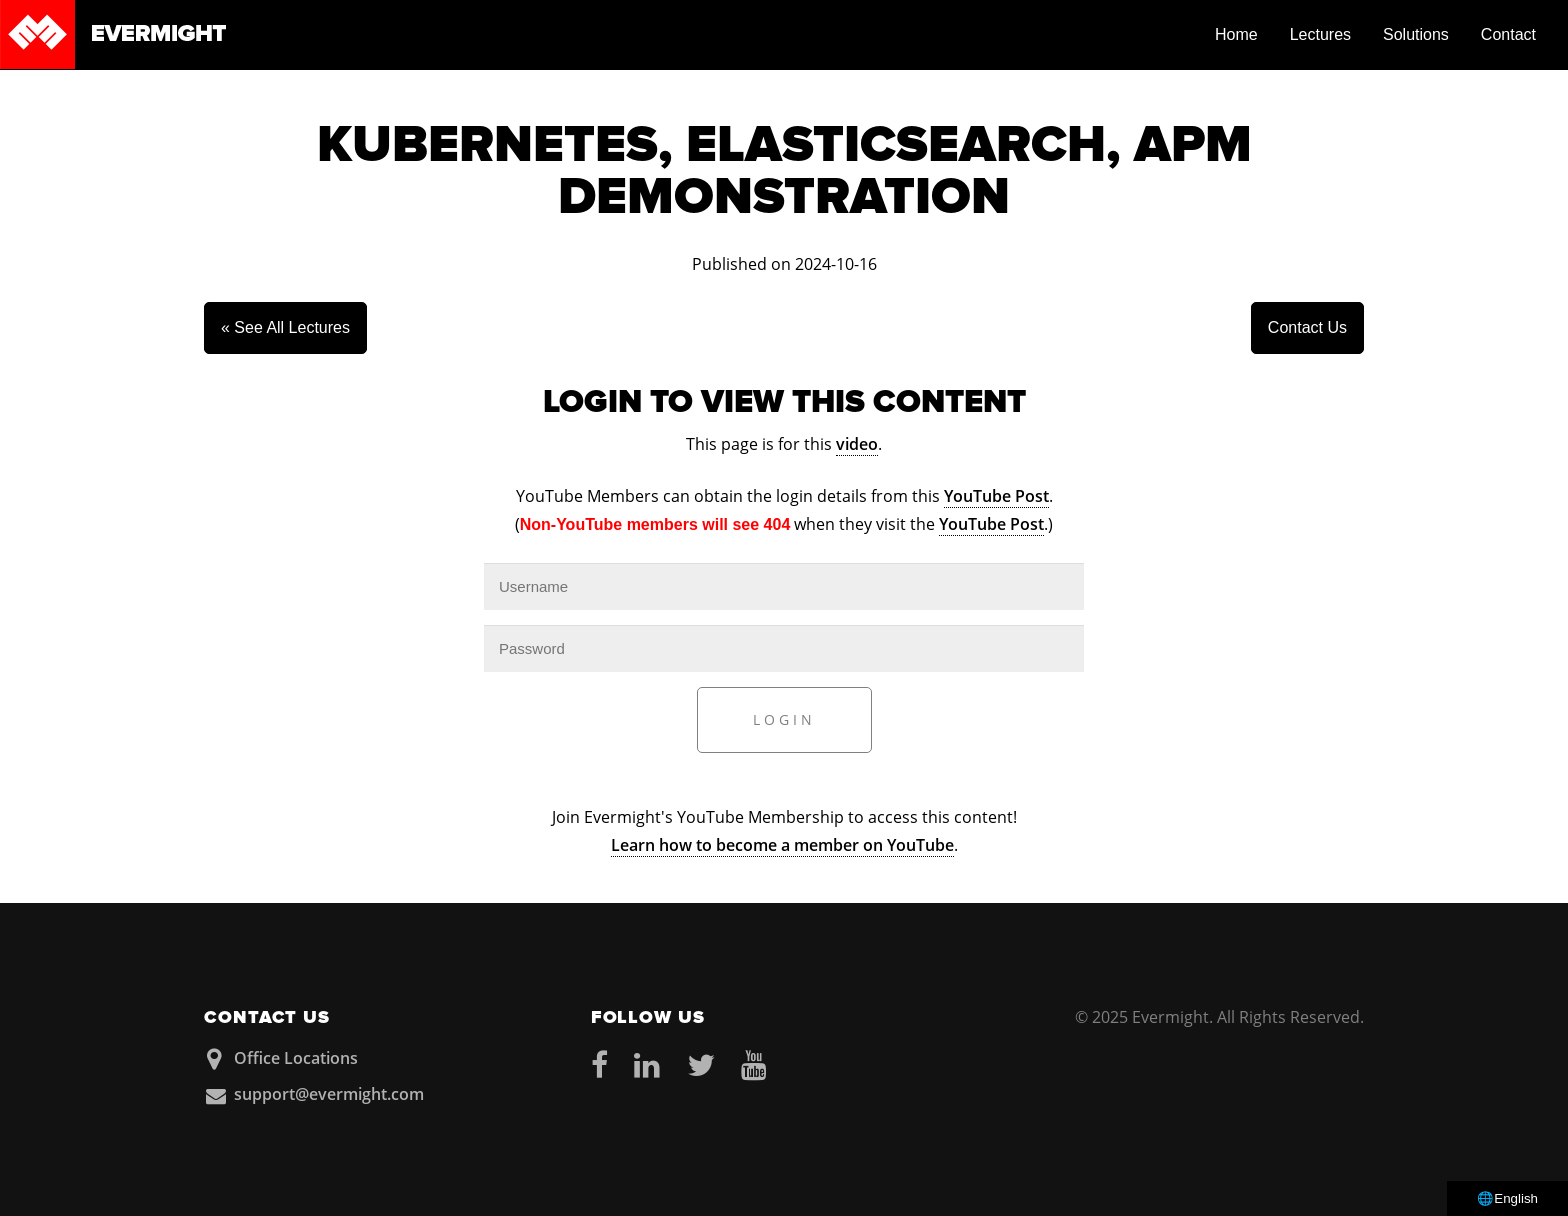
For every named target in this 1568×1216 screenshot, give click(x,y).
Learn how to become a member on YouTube (782, 845)
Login (784, 719)
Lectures (1320, 34)
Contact (1508, 34)
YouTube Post (996, 496)
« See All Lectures (285, 327)
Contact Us (1307, 327)
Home (1236, 34)
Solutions (1416, 34)
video (857, 444)
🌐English (1507, 1198)
